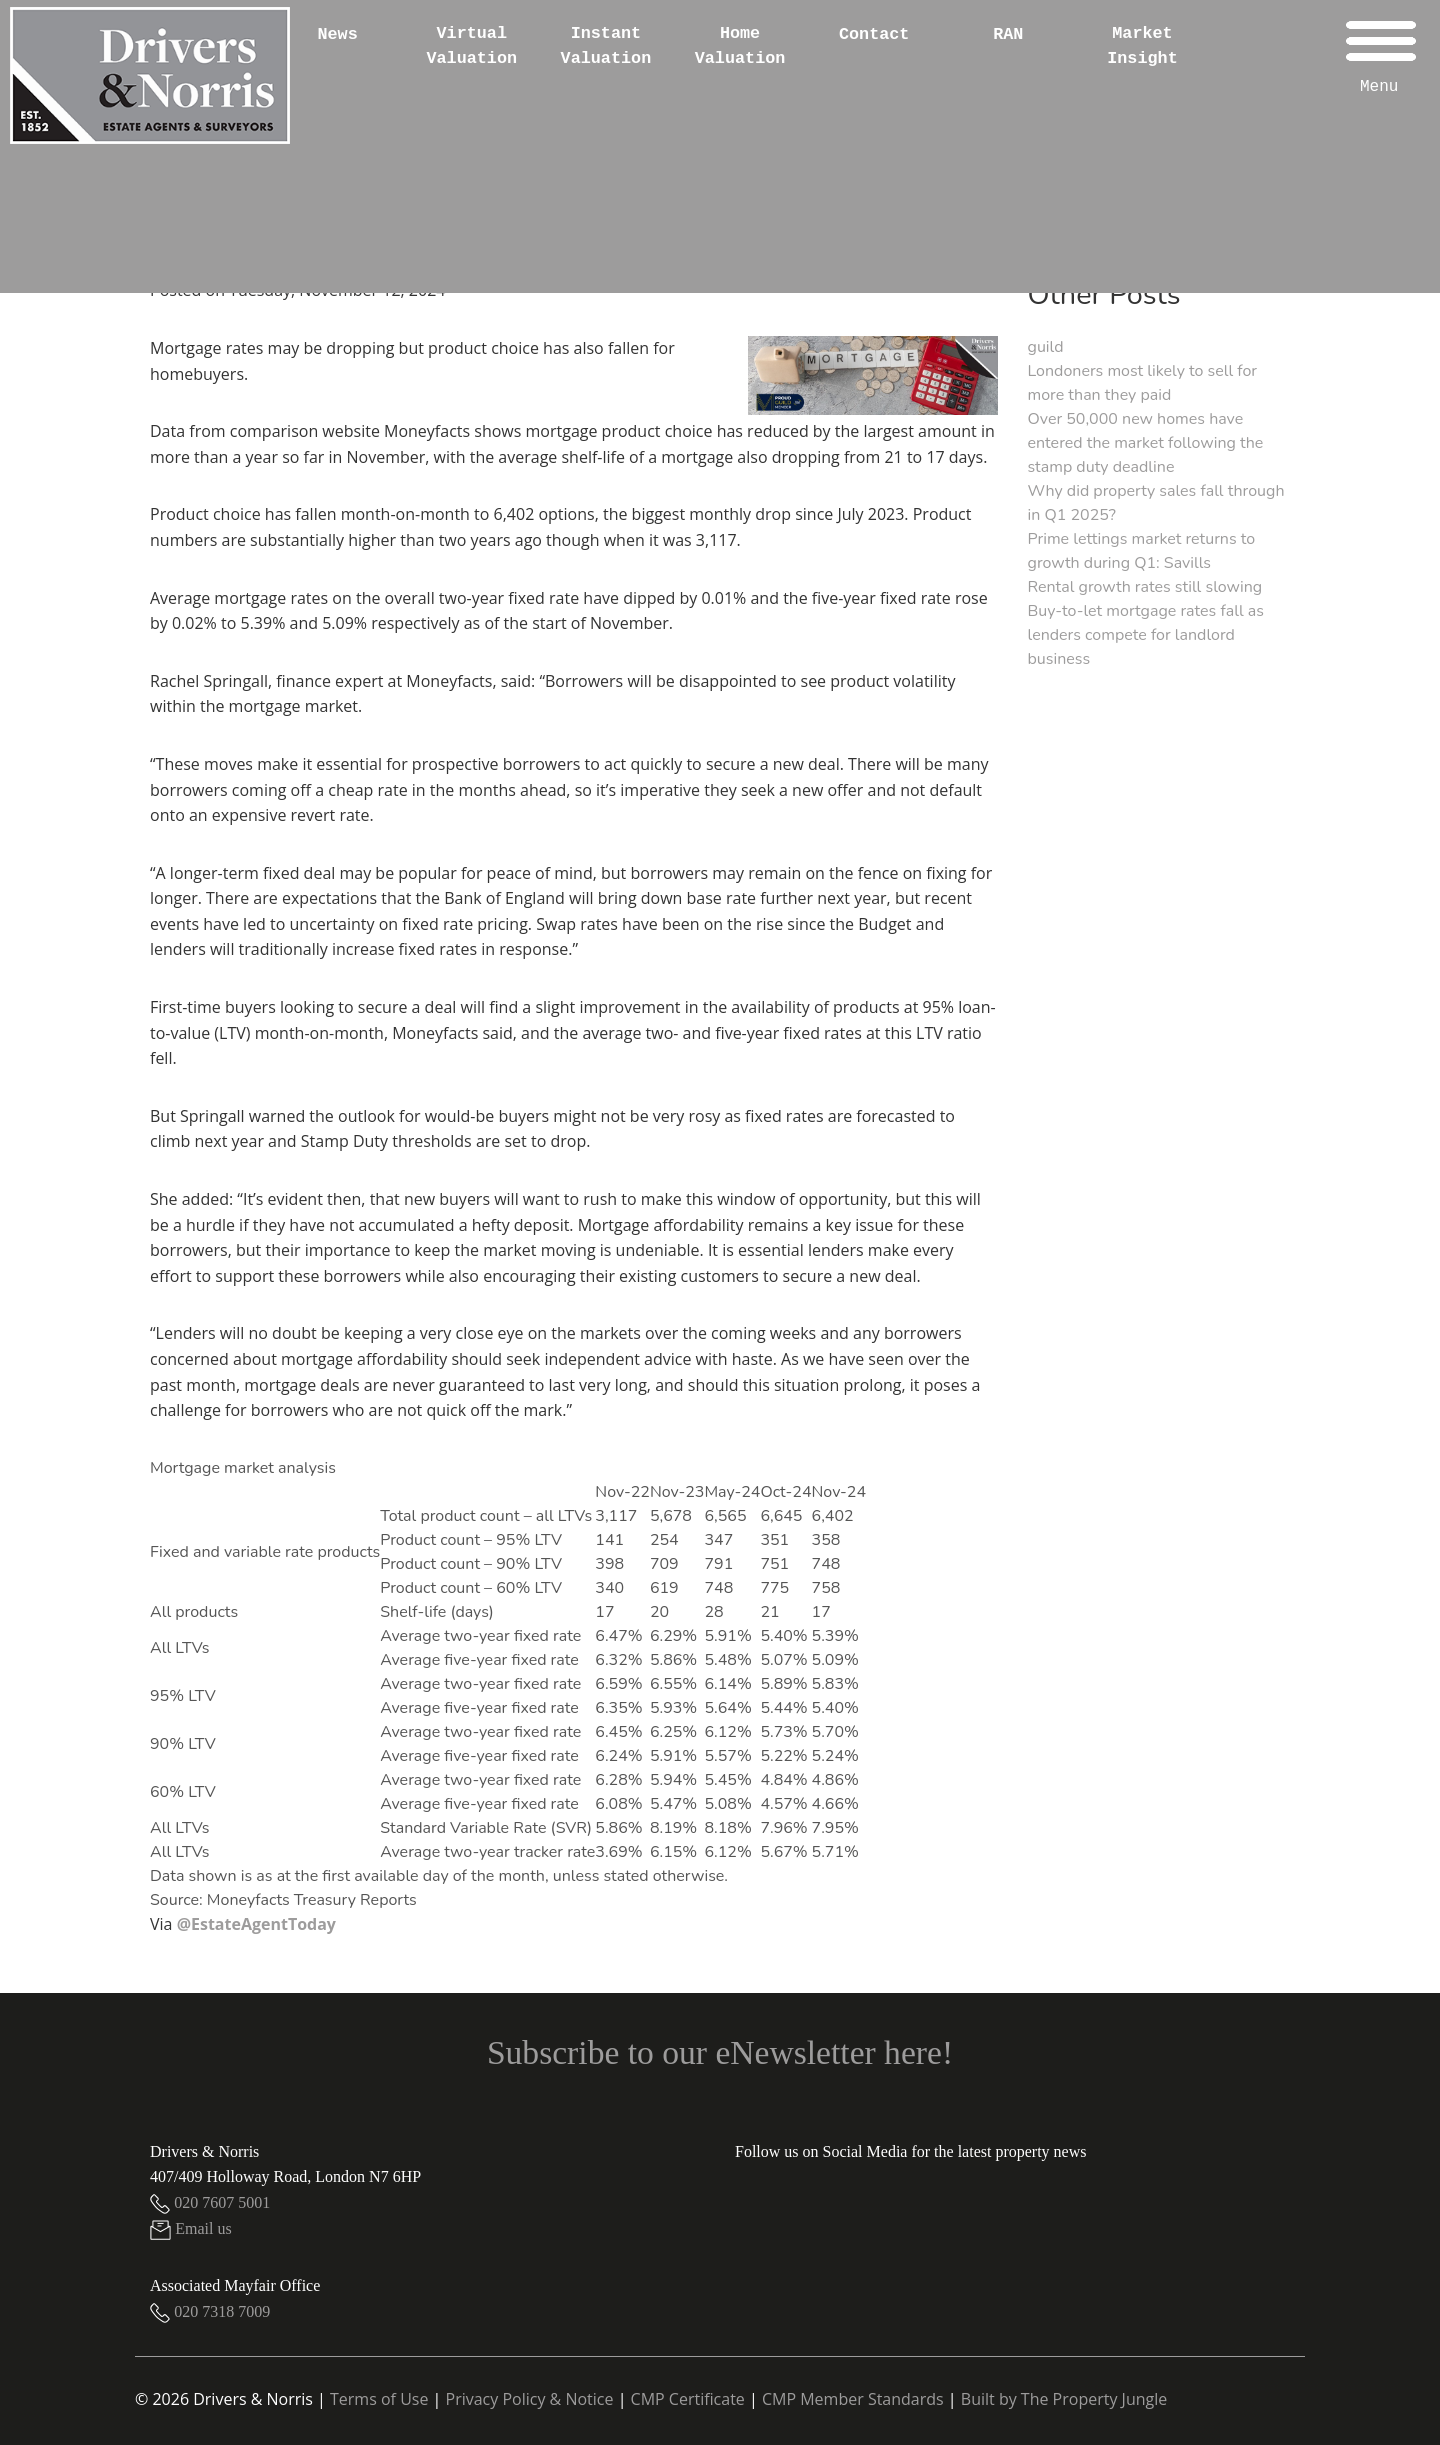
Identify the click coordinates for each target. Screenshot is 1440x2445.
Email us (191, 2228)
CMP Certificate (688, 2399)
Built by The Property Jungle (1064, 2399)
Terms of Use (379, 2399)
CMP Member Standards (853, 2399)
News (337, 34)
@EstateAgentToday (256, 1924)
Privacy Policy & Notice (530, 2399)
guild (1046, 347)
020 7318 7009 (210, 2311)
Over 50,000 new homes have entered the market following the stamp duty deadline (1146, 443)
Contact (874, 34)
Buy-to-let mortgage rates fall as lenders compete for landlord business (1146, 635)
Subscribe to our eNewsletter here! (720, 2052)
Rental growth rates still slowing (1145, 587)
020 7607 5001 (210, 2202)
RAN (1008, 34)
